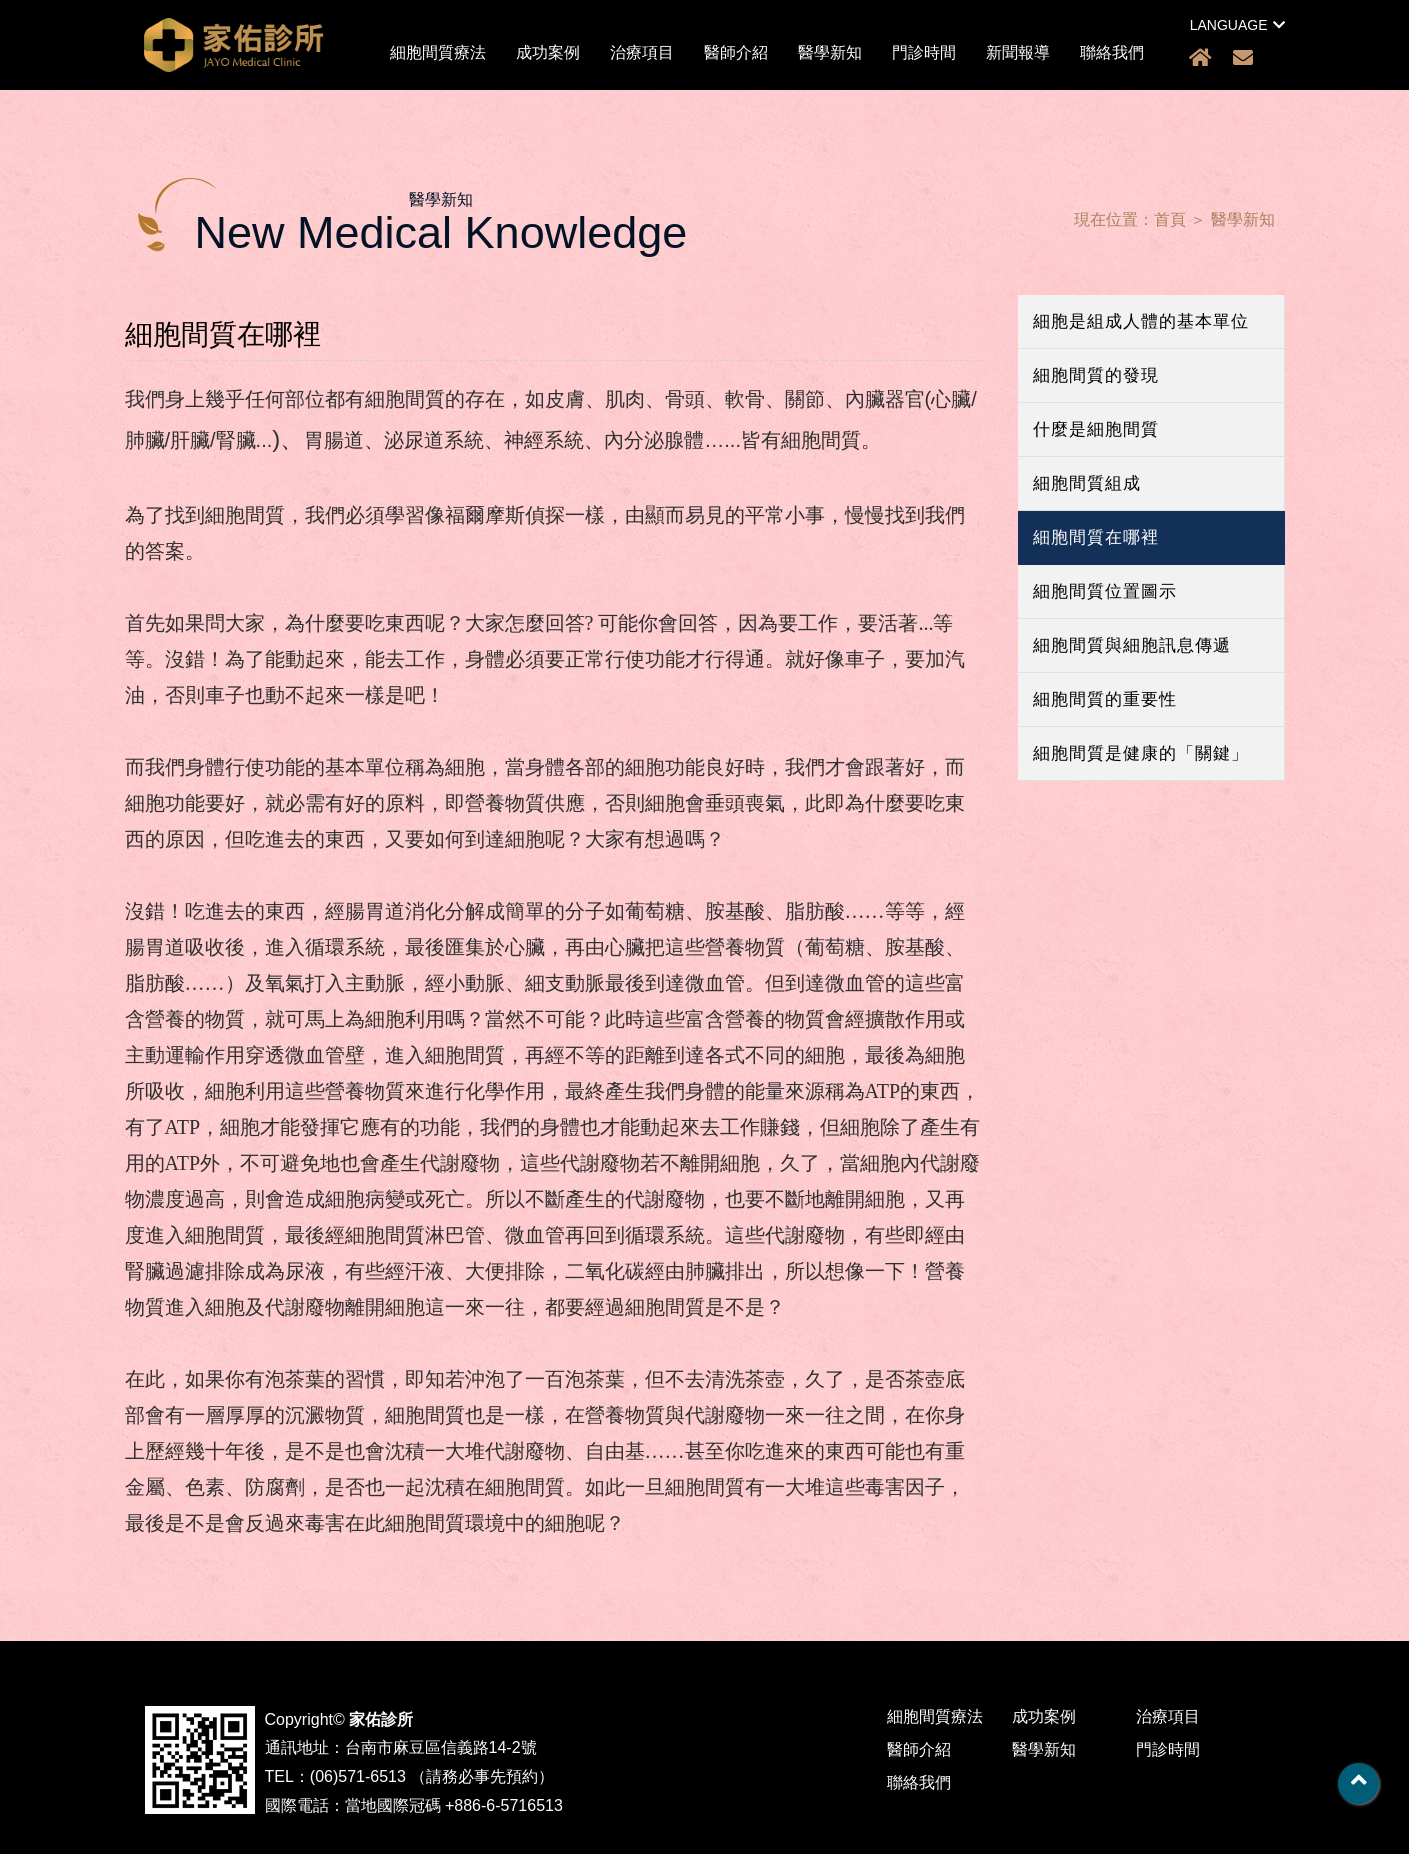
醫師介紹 (736, 52)
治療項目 (642, 52)
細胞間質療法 (438, 52)
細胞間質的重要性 (1105, 699)
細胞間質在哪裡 (1096, 537)
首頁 (1170, 219)
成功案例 (548, 52)
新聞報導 (1018, 52)
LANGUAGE (1237, 25)
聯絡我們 (1112, 52)
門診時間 (924, 52)
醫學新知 (830, 52)
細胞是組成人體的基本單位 (1141, 321)
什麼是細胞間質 (1096, 429)
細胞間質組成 (1087, 483)
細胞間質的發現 (1096, 375)
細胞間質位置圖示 (1105, 591)
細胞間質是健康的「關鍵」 (1141, 753)
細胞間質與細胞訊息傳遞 (1132, 645)
